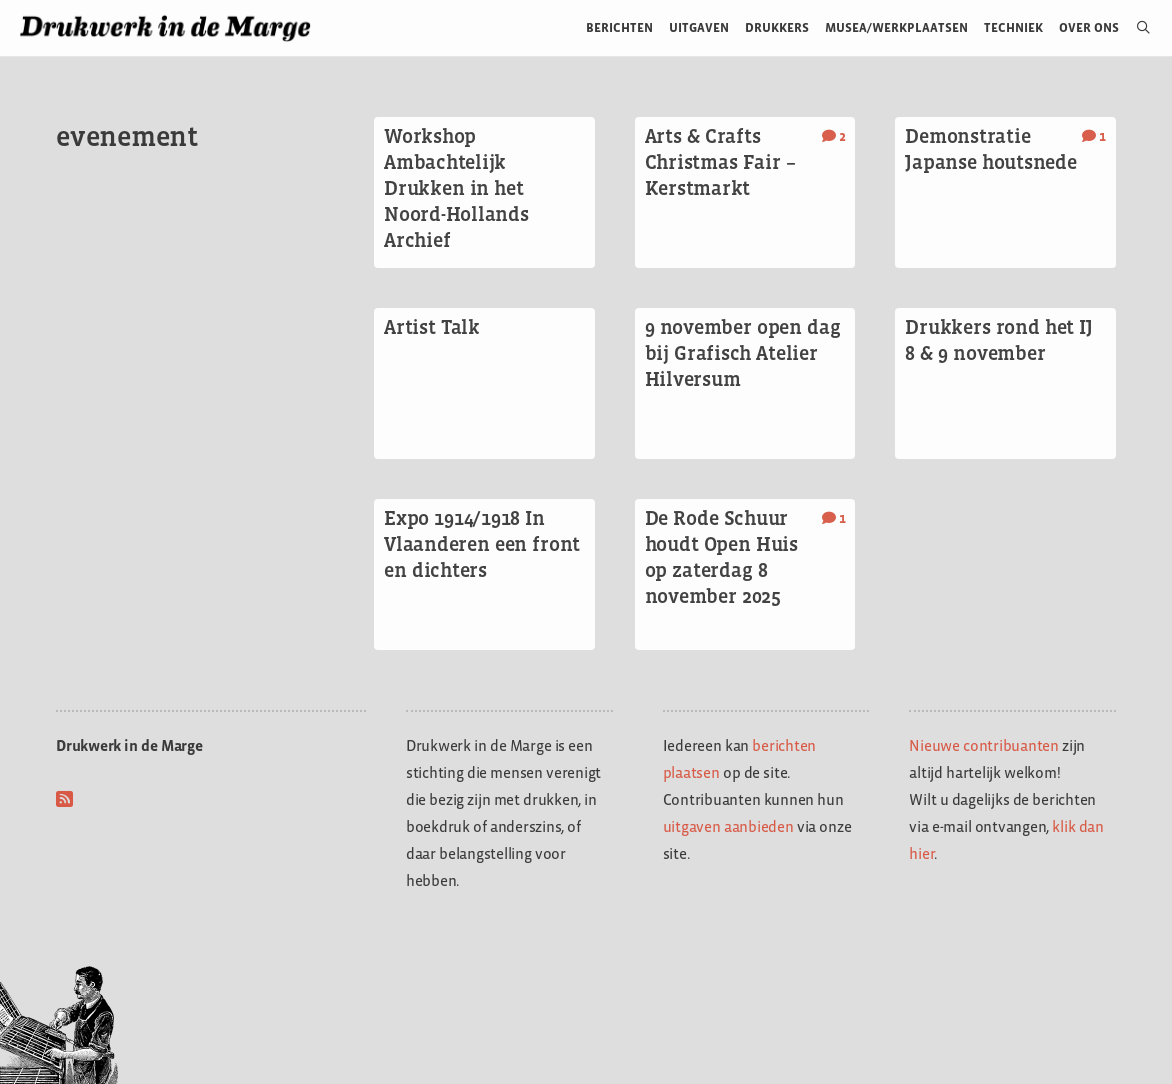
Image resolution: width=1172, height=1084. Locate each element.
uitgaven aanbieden (728, 826)
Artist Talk (432, 327)
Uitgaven (699, 27)
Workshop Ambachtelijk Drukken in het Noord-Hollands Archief (456, 188)
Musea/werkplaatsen (896, 27)
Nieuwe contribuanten (984, 745)
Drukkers (777, 27)
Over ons (1089, 27)
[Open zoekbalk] (1135, 28)
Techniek (1013, 27)
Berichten (619, 27)
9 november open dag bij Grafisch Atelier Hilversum (743, 353)
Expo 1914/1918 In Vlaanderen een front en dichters (482, 544)
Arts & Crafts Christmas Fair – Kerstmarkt (720, 162)
